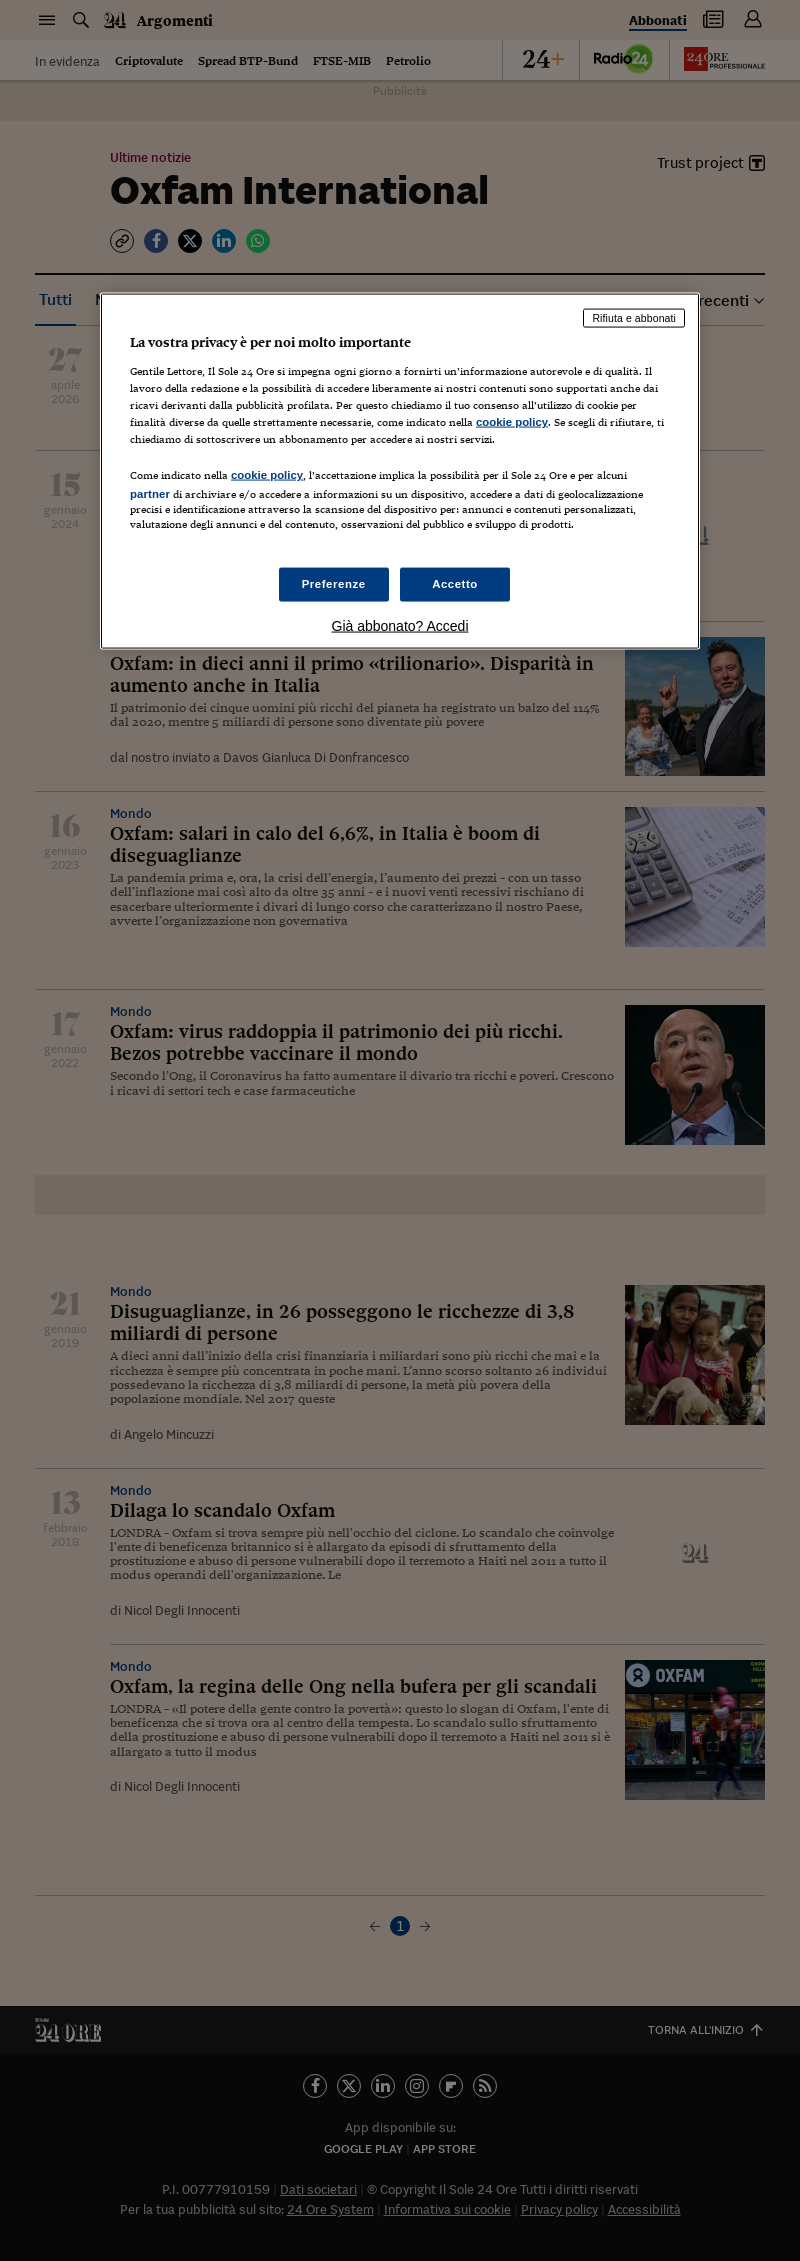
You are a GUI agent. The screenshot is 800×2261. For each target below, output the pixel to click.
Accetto (455, 584)
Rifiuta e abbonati (634, 318)
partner (150, 494)
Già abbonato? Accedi (400, 626)
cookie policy (512, 421)
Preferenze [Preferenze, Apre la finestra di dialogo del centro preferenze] (334, 584)
